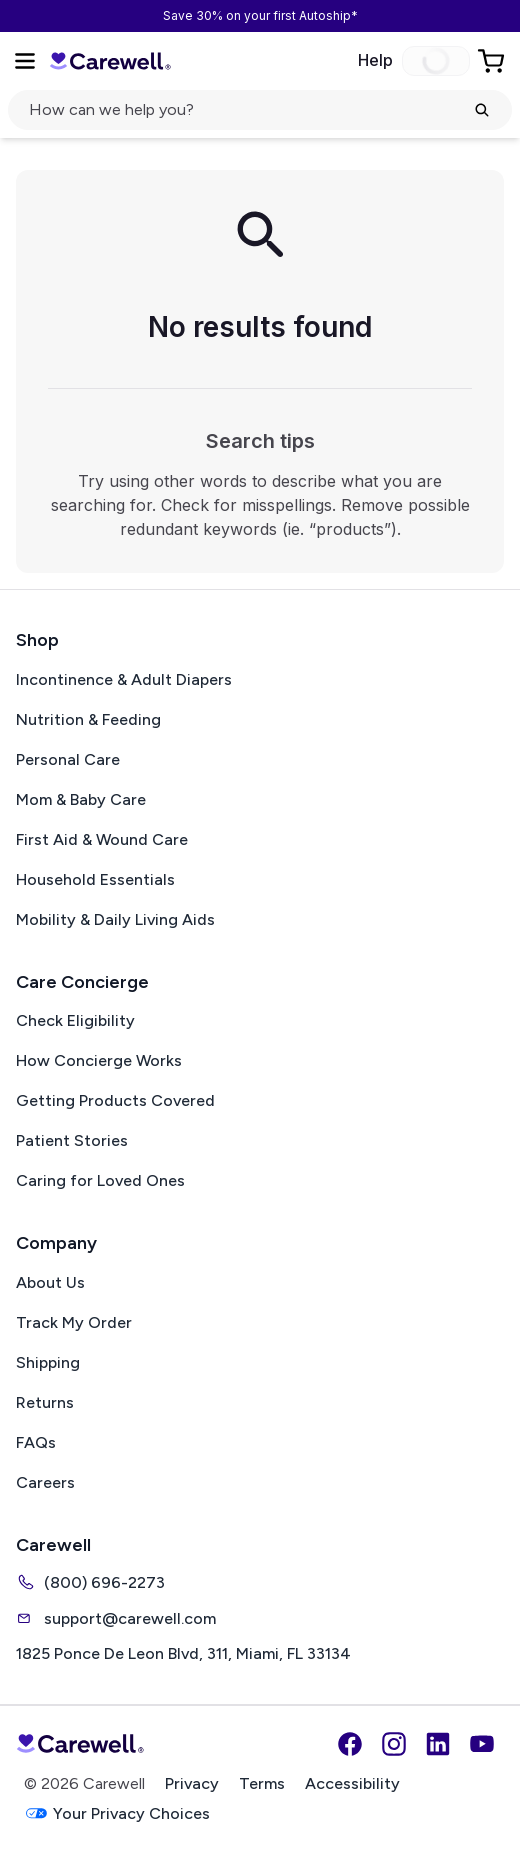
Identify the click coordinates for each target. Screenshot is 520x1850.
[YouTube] (482, 1744)
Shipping (48, 1362)
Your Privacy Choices (117, 1813)
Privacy (192, 1783)
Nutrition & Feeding (88, 719)
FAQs (36, 1442)
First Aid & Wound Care (102, 839)
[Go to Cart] (493, 61)
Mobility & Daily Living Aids (115, 919)
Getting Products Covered (115, 1100)
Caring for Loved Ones (100, 1180)
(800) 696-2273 (90, 1582)
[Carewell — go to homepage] (110, 61)
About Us (50, 1282)
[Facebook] (350, 1744)
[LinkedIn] (438, 1744)
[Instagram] (394, 1744)
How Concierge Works (99, 1060)
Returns (45, 1402)
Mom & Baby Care (81, 799)
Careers (45, 1482)
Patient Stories (72, 1140)
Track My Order (74, 1322)
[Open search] (260, 110)
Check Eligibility (75, 1020)
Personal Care (68, 759)
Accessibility (352, 1783)
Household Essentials (95, 879)
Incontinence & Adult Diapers (124, 679)
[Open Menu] (25, 61)
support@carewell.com (116, 1618)
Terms (262, 1783)
